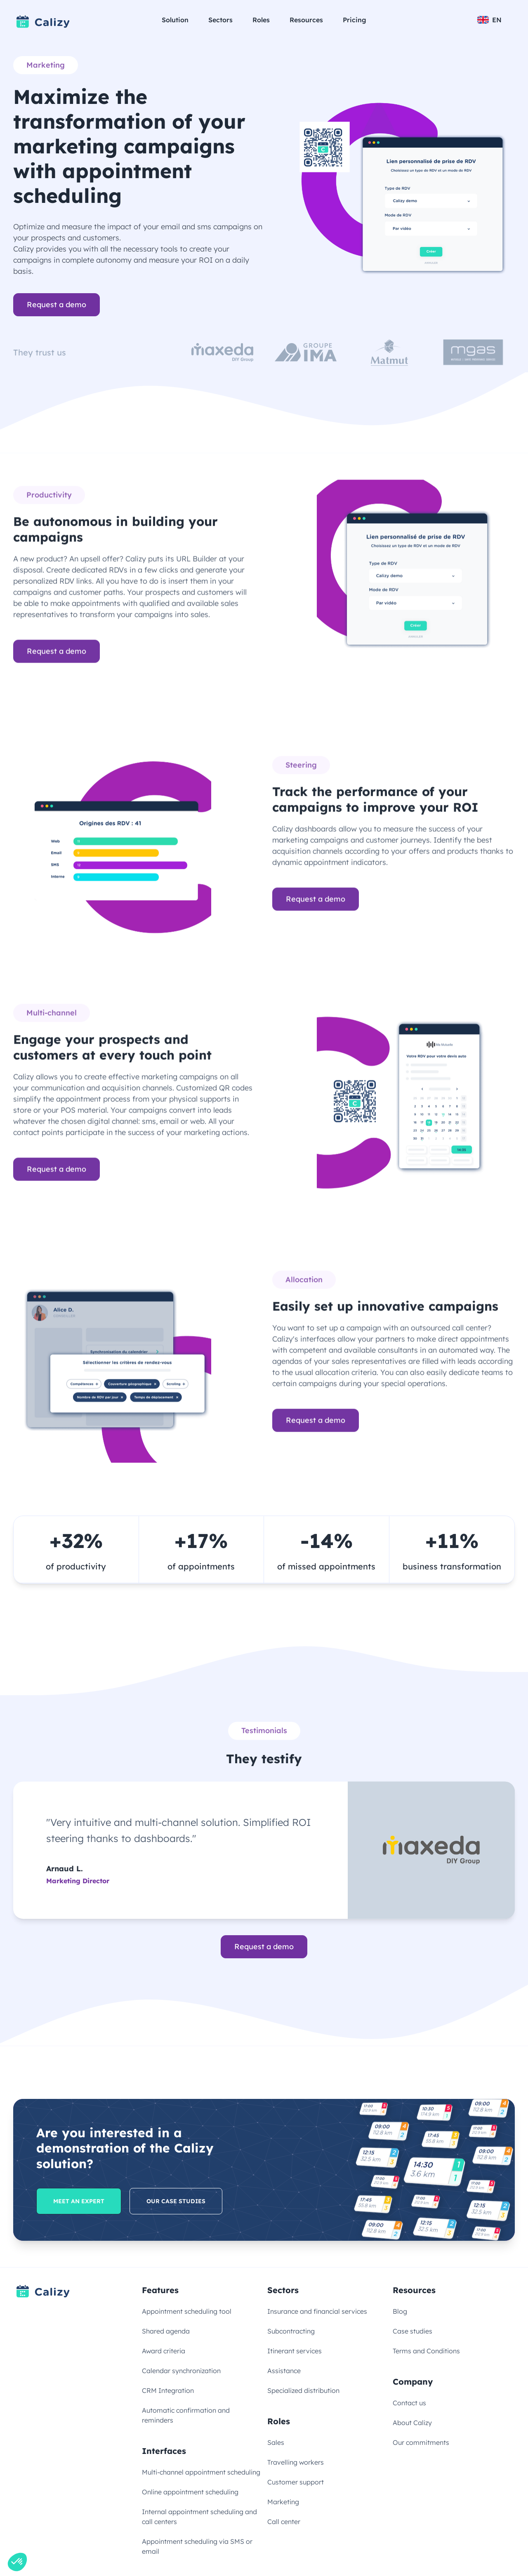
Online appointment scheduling (190, 2492)
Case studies (412, 2331)
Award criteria (163, 2351)
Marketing (283, 2502)
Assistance (284, 2371)
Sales (275, 2442)
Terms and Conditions (426, 2351)
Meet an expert (78, 2201)
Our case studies (175, 2201)
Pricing (354, 20)
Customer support (295, 2482)
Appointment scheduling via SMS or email (197, 2546)
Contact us (409, 2403)
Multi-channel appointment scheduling (201, 2472)
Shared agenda (166, 2331)
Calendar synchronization (181, 2371)
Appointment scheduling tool (186, 2311)
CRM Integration (168, 2390)
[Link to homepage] (43, 21)
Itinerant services (294, 2351)
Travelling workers (295, 2462)
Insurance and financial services (317, 2311)
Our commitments (421, 2442)
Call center (283, 2521)
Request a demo (56, 305)
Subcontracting (291, 2331)
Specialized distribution (303, 2390)
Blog (400, 2311)
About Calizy (412, 2422)
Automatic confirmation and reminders (186, 2415)
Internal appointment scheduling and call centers (199, 2517)
